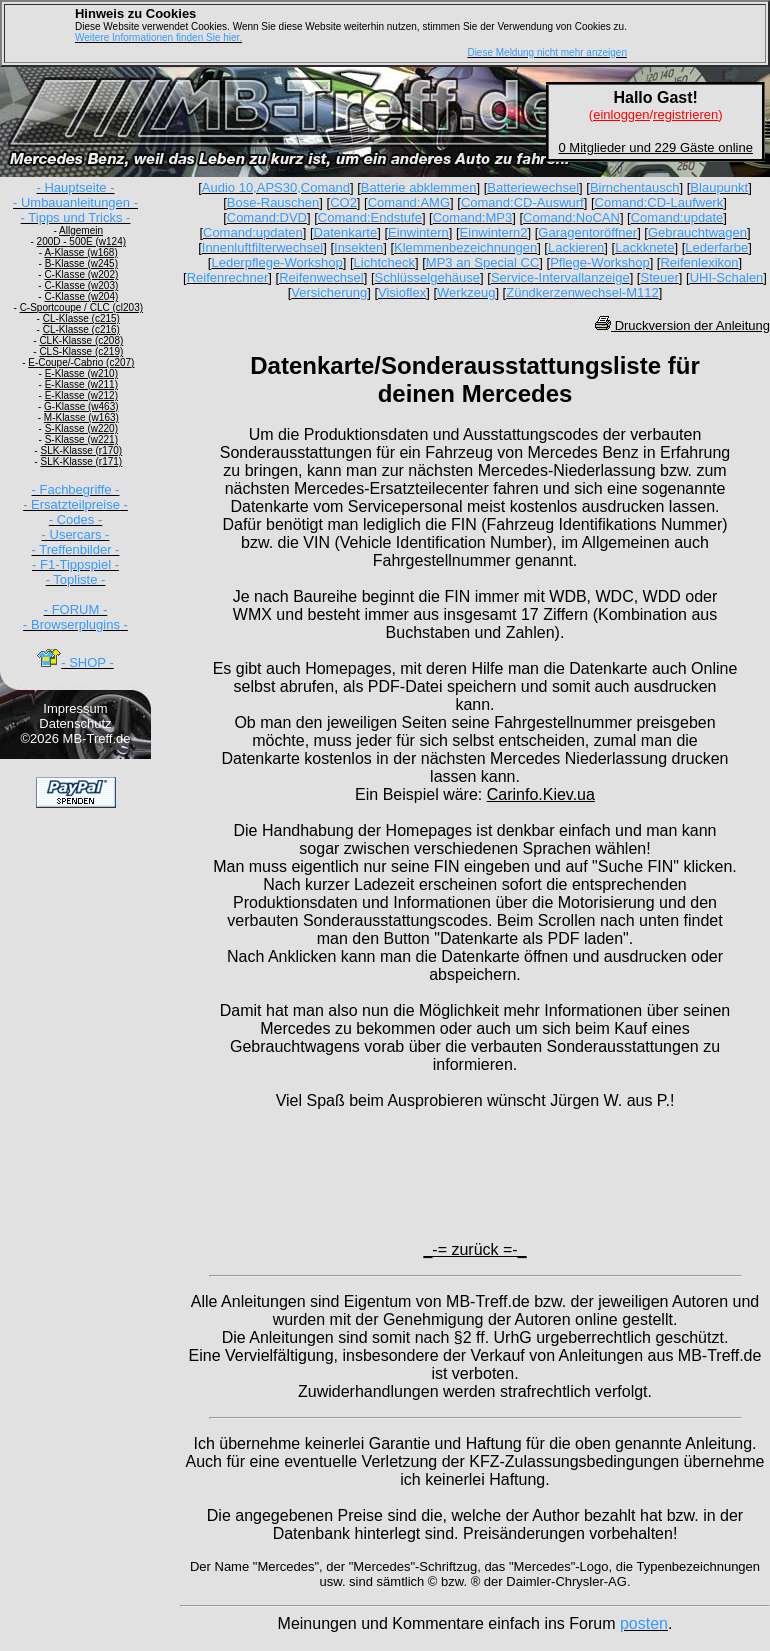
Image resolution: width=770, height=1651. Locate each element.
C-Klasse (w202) (81, 274)
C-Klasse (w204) (81, 296)
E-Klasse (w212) (81, 395)
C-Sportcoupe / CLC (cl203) (81, 307)
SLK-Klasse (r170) (81, 450)
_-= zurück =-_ (474, 1249)
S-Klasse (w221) (81, 439)
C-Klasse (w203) (81, 285)
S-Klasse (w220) (81, 428)
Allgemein (81, 230)
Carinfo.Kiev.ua (541, 794)
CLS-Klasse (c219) (81, 351)
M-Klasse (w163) (81, 417)
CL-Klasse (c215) (81, 318)
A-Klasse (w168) (80, 252)
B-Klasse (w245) (81, 263)
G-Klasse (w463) (81, 406)
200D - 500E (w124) (82, 241)
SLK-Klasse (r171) (81, 461)
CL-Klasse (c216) (81, 329)
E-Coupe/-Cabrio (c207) (81, 362)
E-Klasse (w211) (81, 384)
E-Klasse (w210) (81, 373)
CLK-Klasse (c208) (81, 340)
